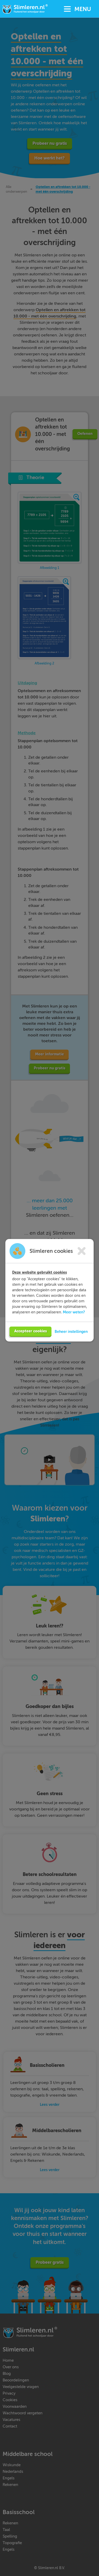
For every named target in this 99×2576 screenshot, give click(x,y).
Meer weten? (74, 1323)
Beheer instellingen (71, 1342)
